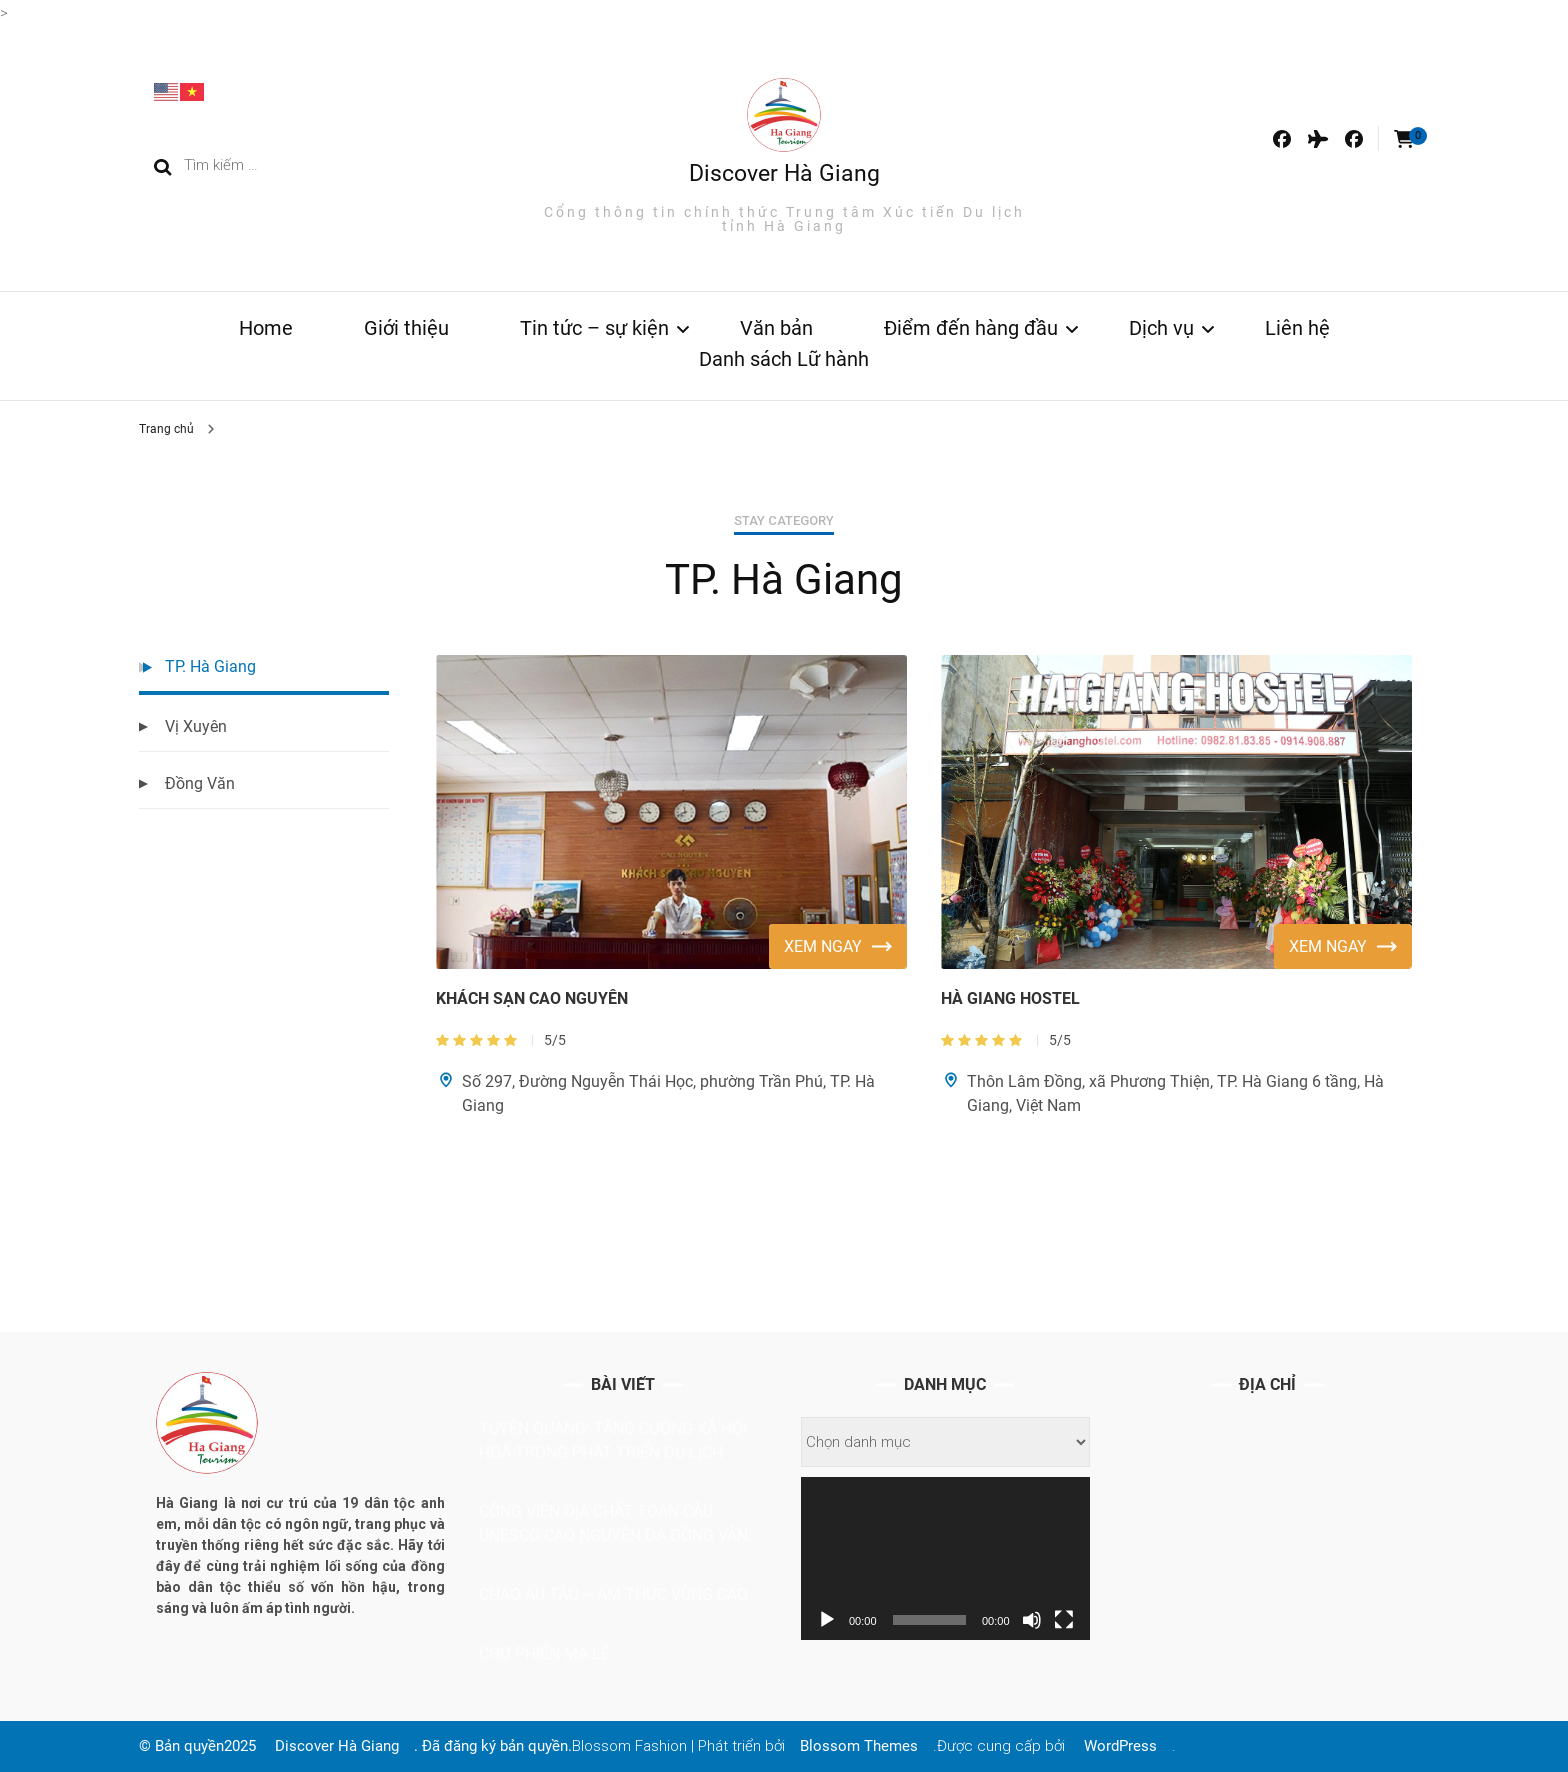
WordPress (1120, 1746)
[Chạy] (827, 1620)
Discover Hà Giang (784, 173)
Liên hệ (1297, 328)
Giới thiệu (406, 328)
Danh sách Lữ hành (784, 359)
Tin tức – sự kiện (594, 328)
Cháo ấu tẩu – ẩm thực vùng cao (613, 1594)
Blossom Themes (859, 1746)
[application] (945, 1558)
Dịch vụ (1161, 328)
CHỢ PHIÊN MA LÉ (544, 1653)
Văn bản (776, 328)
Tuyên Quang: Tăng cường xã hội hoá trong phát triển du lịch (613, 1440)
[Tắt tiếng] (1032, 1620)
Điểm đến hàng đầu (971, 328)
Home (266, 328)
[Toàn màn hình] (1064, 1620)
